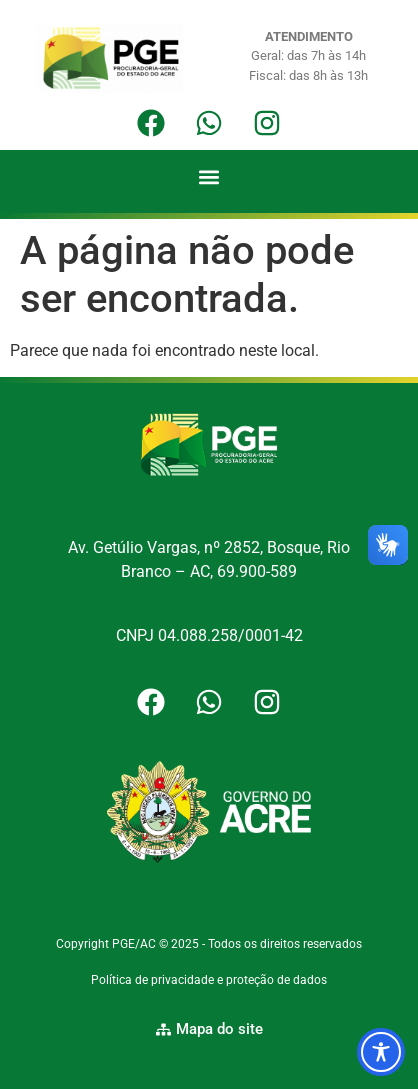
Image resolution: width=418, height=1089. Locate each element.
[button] (209, 176)
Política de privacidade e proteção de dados (209, 980)
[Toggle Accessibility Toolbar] (381, 1052)
